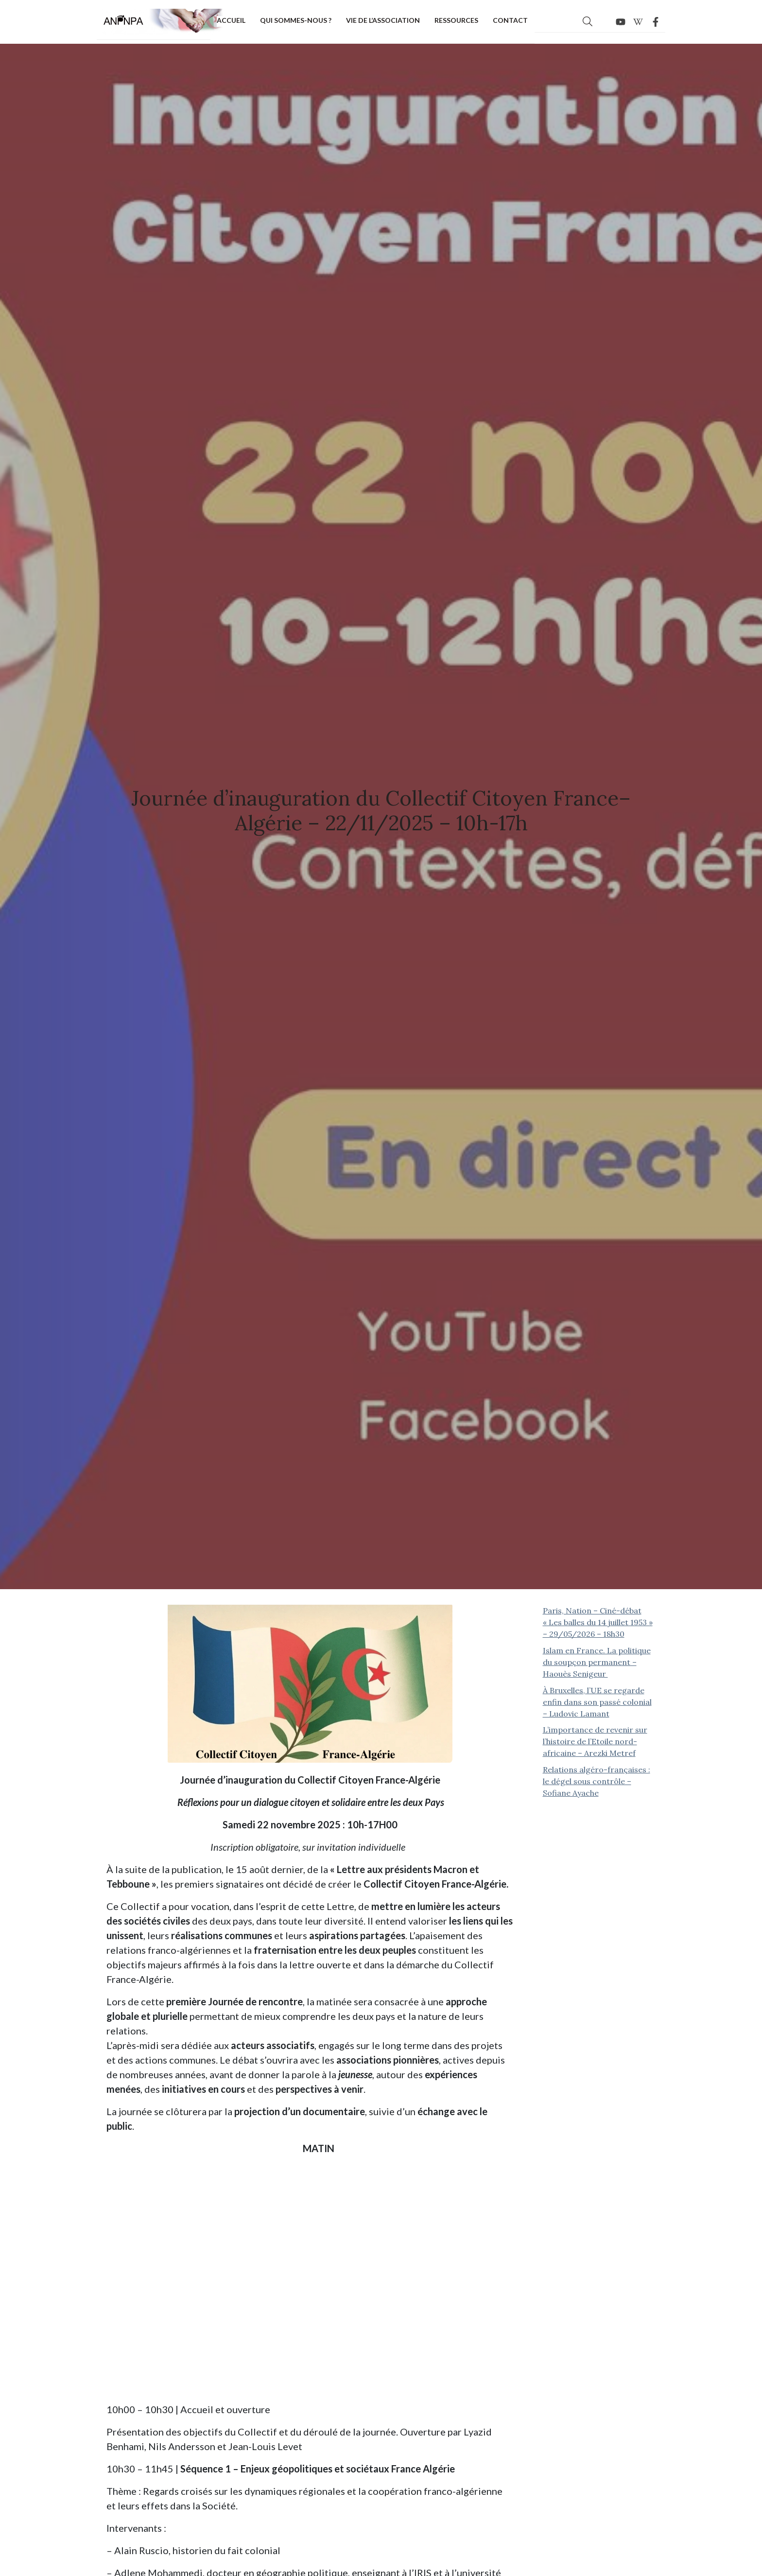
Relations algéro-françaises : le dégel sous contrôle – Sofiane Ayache (596, 1781)
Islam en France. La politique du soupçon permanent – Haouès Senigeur (597, 1662)
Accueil (231, 20)
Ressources (456, 20)
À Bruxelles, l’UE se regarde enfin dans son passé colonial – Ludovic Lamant (597, 1701)
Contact (510, 20)
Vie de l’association (383, 20)
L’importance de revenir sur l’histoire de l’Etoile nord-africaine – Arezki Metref (595, 1741)
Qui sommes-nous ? (295, 20)
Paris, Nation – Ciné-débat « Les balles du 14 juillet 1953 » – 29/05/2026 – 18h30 (598, 1622)
